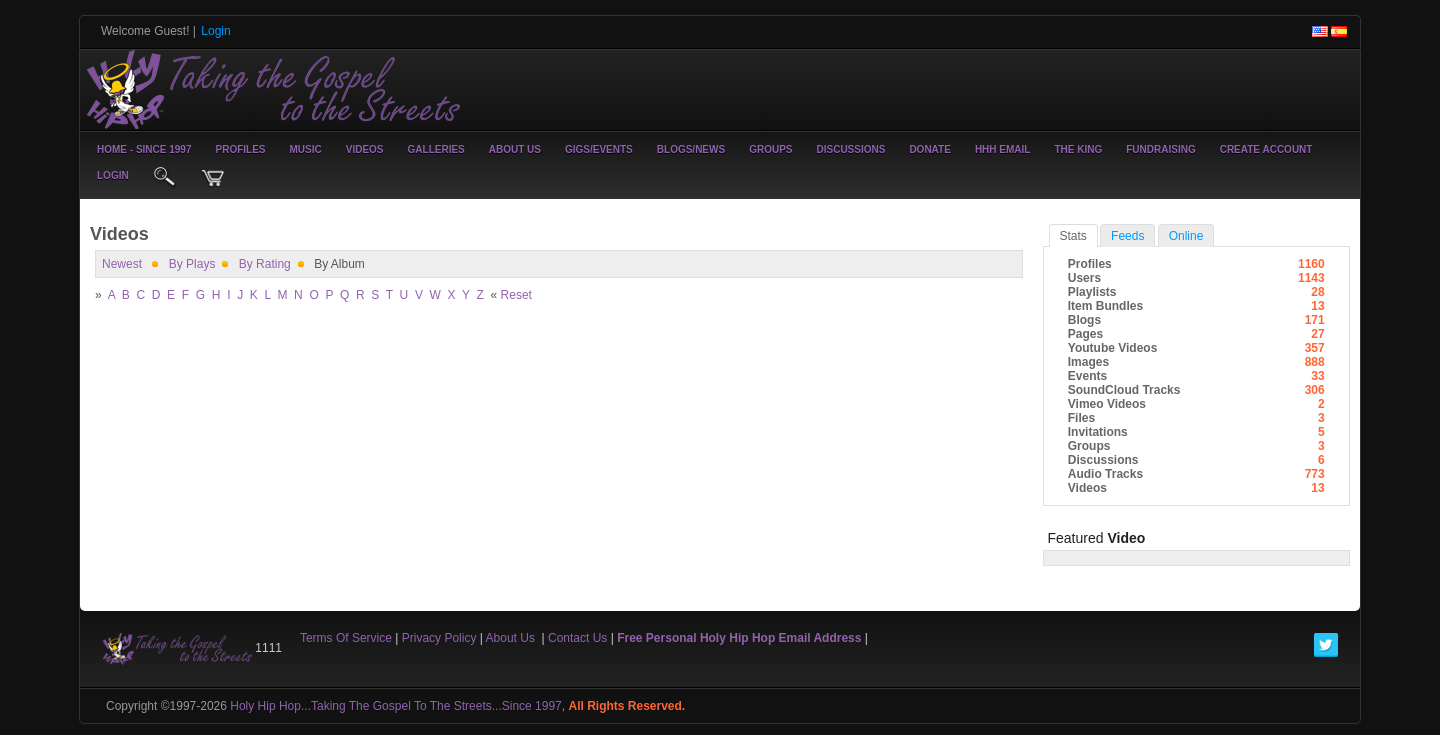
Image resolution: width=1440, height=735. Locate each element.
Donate (929, 149)
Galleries (436, 149)
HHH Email (1003, 149)
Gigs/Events (599, 149)
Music (306, 149)
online (1186, 236)
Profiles (240, 149)
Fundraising (1160, 149)
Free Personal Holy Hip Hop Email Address (739, 638)
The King (1078, 149)
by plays (192, 264)
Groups (770, 149)
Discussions (850, 149)
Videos (365, 149)
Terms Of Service (346, 638)
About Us (515, 149)
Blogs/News (691, 149)
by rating (265, 264)
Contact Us (577, 638)
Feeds (1127, 236)
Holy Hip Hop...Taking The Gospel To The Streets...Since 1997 (396, 706)
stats (1073, 236)
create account (1266, 149)
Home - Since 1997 (144, 149)
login (113, 175)
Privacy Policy (439, 638)
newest (122, 264)
